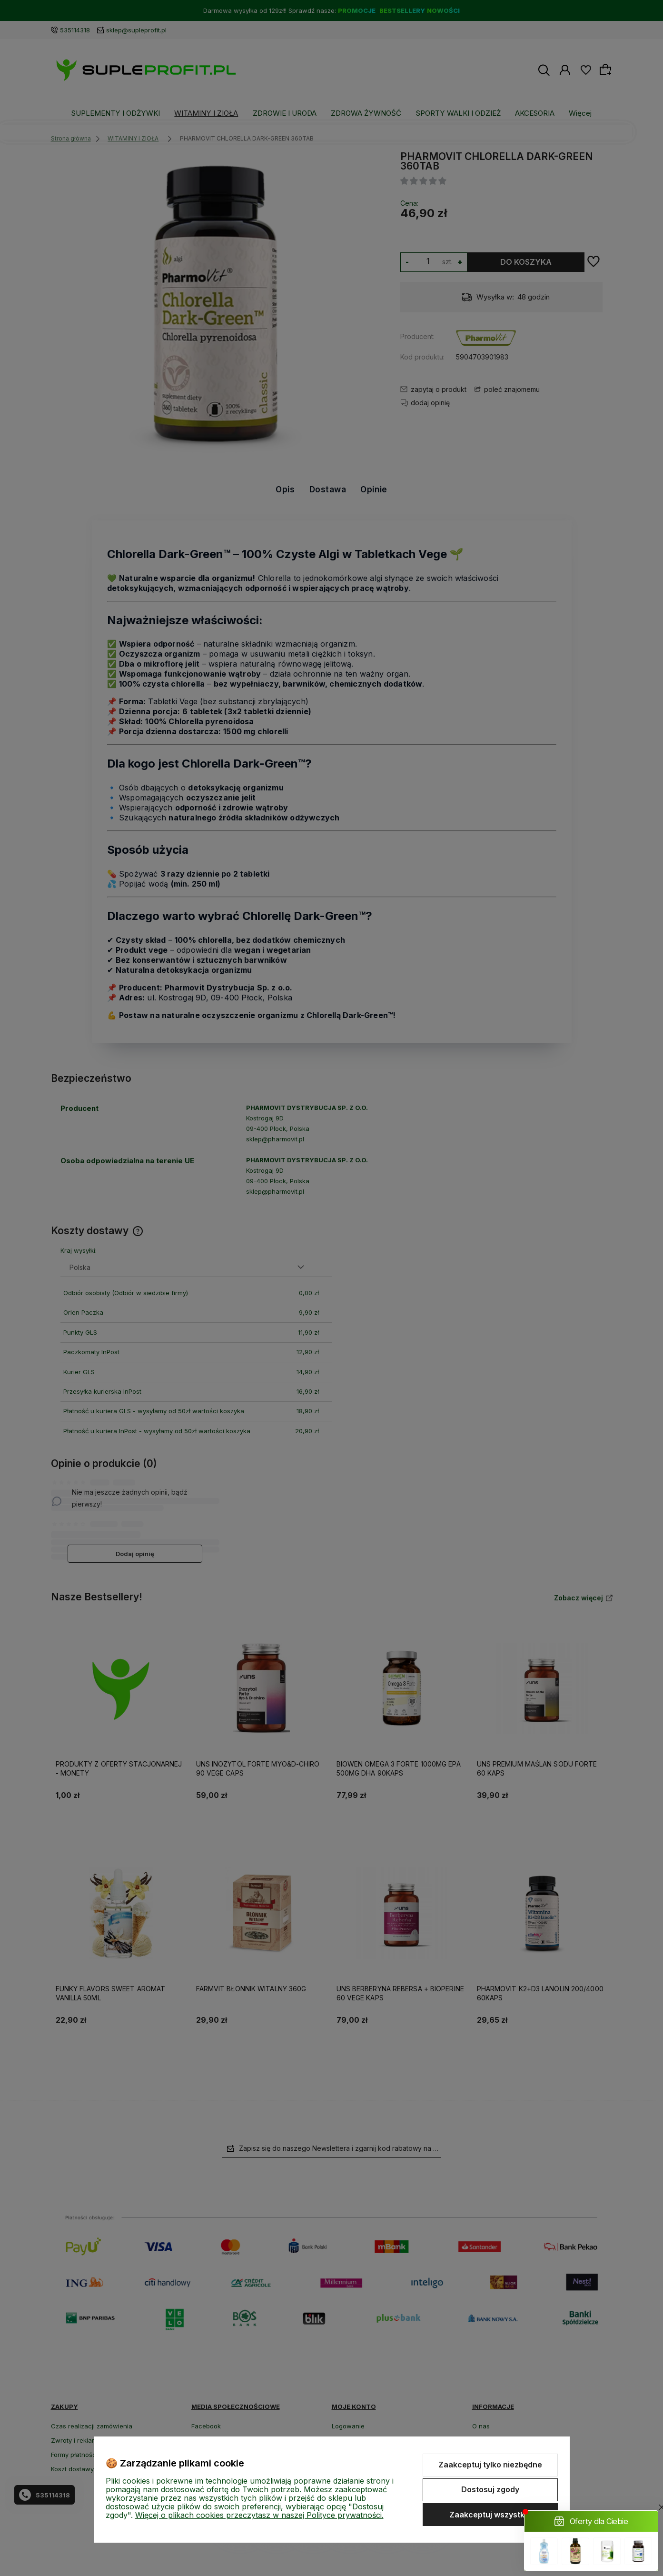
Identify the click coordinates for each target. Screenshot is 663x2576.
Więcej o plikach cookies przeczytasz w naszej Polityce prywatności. (259, 2515)
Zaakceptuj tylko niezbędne (490, 2464)
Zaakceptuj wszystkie (490, 2514)
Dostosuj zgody (490, 2489)
